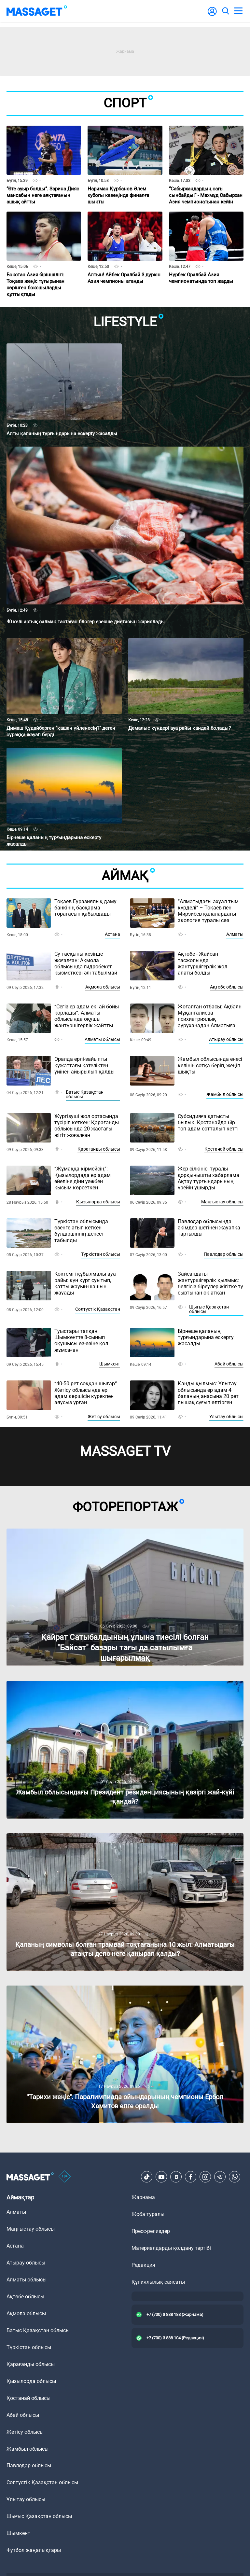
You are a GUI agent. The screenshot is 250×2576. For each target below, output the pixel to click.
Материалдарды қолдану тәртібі (171, 2248)
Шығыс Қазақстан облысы (209, 1309)
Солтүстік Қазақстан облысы (42, 2482)
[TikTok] (147, 2177)
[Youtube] (161, 2177)
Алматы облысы (102, 1039)
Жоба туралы (148, 2214)
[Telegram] (220, 2177)
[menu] (238, 11)
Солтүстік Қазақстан (97, 1309)
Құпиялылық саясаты (158, 2282)
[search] (225, 11)
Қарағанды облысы (98, 1149)
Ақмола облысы (102, 987)
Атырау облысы (226, 1039)
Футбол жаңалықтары (34, 2550)
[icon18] (65, 2177)
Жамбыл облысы (224, 1094)
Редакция (143, 2265)
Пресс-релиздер (151, 2231)
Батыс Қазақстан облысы (85, 1094)
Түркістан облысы (100, 1254)
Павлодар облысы (223, 1254)
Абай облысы (229, 1364)
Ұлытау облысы (226, 1416)
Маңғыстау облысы (222, 1201)
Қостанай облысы (223, 1149)
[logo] (37, 11)
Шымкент (109, 1364)
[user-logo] (212, 15)
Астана (112, 934)
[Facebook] (191, 2177)
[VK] (176, 2177)
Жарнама (143, 2197)
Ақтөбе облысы (226, 987)
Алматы (234, 934)
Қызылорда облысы (98, 1201)
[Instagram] (205, 2177)
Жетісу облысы (104, 1416)
